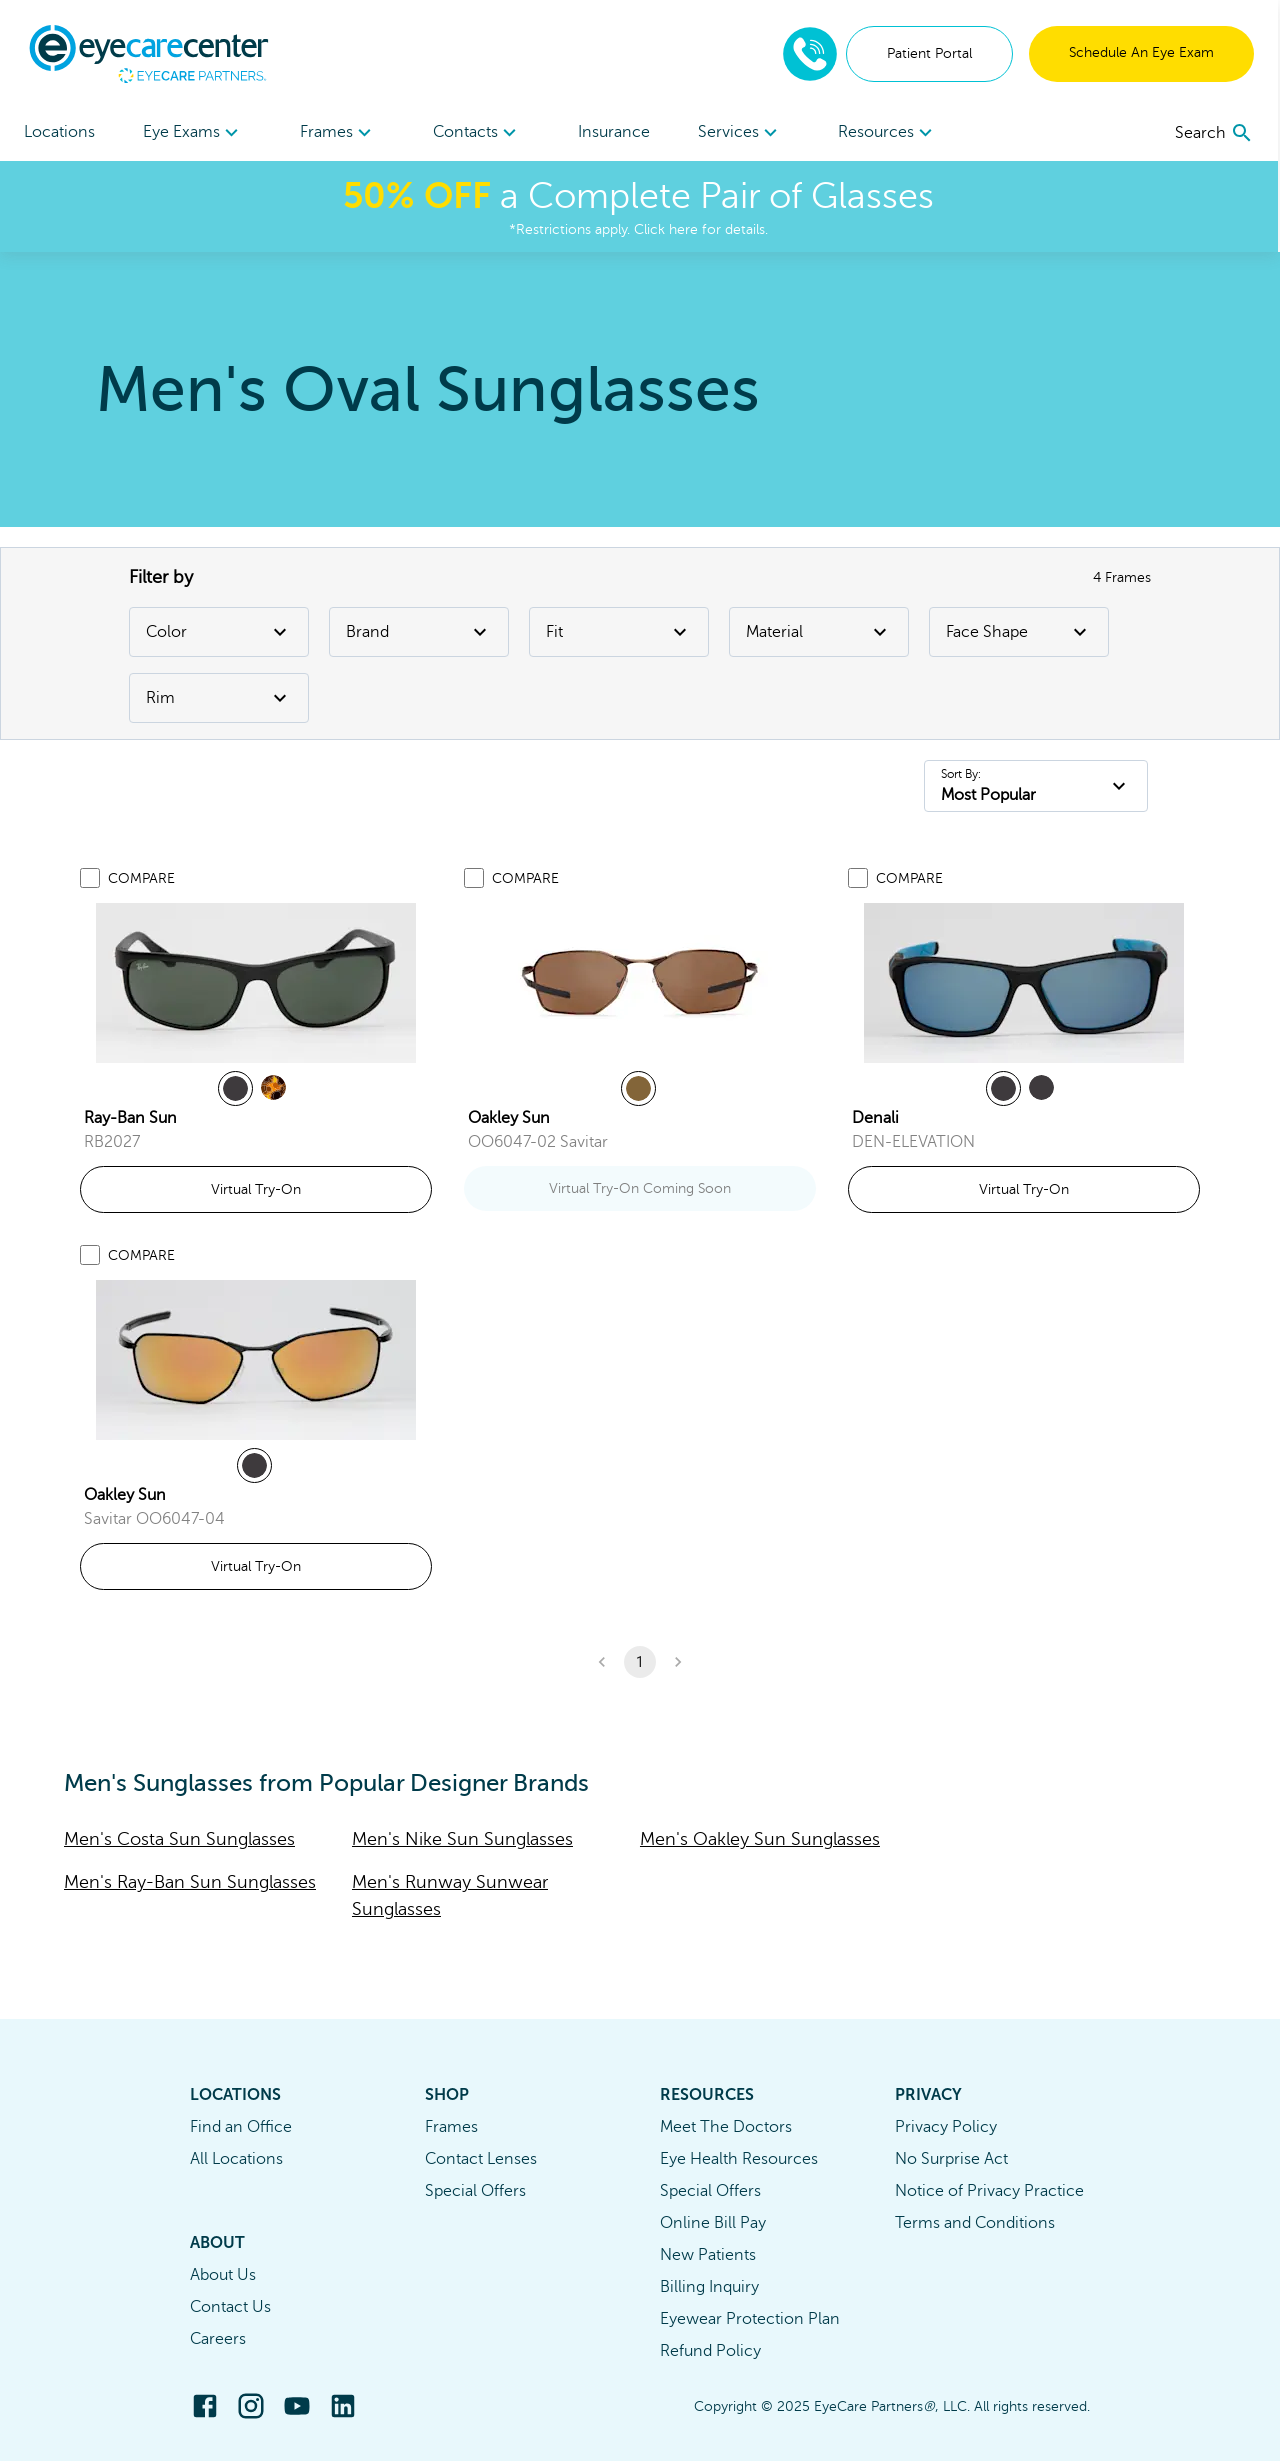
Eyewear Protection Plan (750, 2319)
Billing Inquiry (709, 2287)
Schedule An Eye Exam (1143, 52)
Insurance (615, 132)
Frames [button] (338, 133)
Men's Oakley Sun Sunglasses (760, 1839)
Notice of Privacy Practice (989, 2191)
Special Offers (475, 2191)
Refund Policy (710, 2351)
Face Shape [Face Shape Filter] (1019, 632)
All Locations (236, 2159)
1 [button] (640, 1662)
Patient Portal (931, 53)
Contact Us (230, 2307)
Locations (59, 132)
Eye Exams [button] (193, 133)
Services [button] (741, 133)
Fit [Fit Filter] (619, 632)
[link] (256, 983)
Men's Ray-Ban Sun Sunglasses (190, 1882)
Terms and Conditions (975, 2223)
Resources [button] (890, 133)
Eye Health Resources (739, 2159)
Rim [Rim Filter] (219, 698)
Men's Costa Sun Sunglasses (179, 1839)
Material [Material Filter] (819, 632)
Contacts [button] (477, 133)
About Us (223, 2275)
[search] (1216, 133)
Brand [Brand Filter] (419, 632)
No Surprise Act (951, 2159)
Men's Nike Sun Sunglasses (462, 1839)
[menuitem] (193, 132)
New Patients (708, 2255)
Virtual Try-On (256, 1189)
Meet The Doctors (726, 2127)
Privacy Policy (946, 2127)
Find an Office (241, 2127)
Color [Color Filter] (219, 632)
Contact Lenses (481, 2159)
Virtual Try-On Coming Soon (640, 1188)
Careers (218, 2339)
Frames (451, 2127)
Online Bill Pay (713, 2223)
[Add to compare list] (90, 878)
